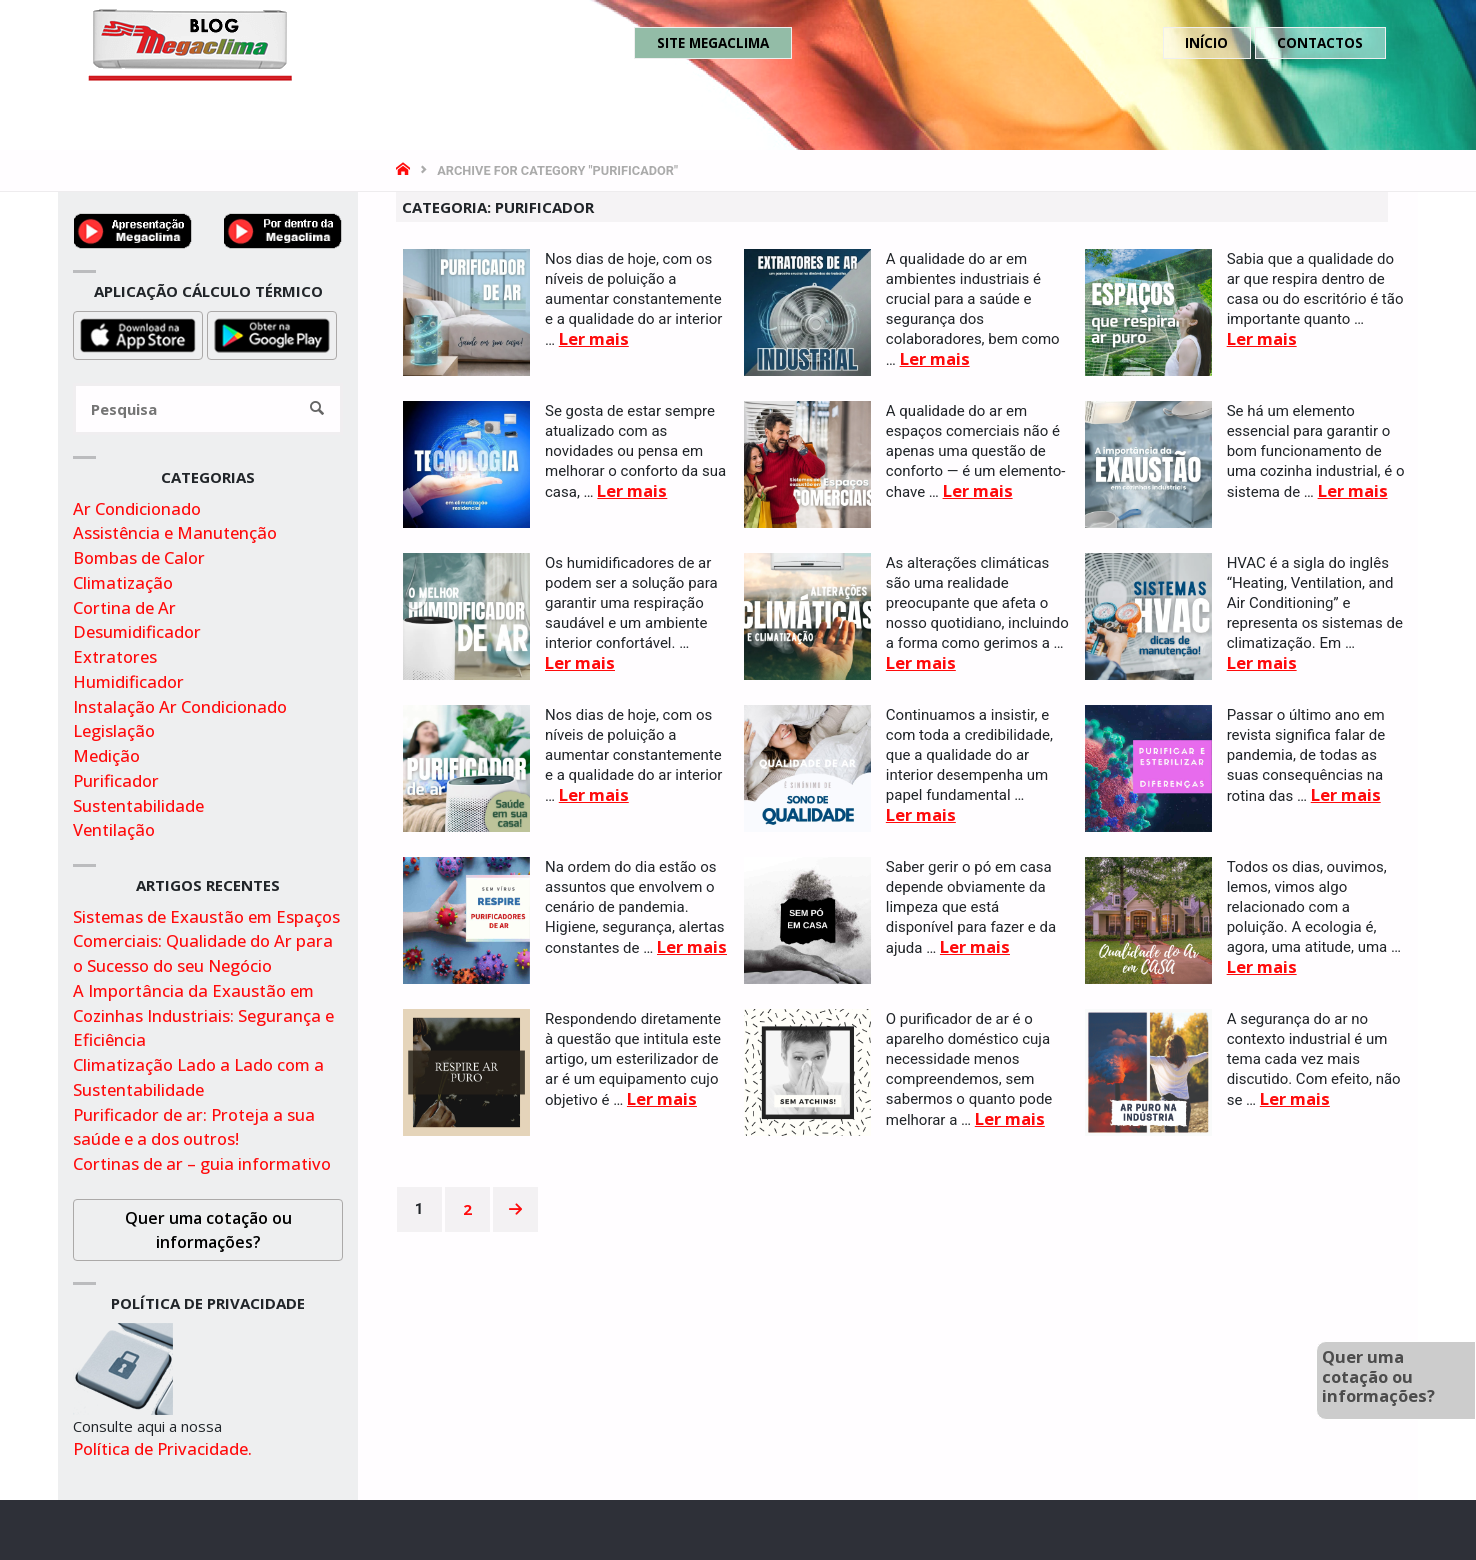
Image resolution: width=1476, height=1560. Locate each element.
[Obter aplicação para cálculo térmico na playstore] (272, 333)
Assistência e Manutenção (175, 532)
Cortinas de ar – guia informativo (202, 1163)
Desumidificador (137, 631)
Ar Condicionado (137, 508)
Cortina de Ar (124, 607)
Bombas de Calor (139, 557)
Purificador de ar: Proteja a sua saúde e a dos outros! (194, 1127)
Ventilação (114, 829)
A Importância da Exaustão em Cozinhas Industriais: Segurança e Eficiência (203, 1015)
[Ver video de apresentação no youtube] (133, 228)
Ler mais (594, 339)
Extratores (115, 656)
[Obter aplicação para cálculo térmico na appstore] (138, 333)
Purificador (116, 780)
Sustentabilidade (138, 805)
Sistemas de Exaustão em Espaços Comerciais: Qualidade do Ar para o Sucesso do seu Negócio (206, 941)
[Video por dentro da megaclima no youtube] (283, 228)
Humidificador (128, 681)
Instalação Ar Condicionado (180, 706)
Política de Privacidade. (162, 1448)
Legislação (114, 730)
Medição (106, 755)
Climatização (123, 582)
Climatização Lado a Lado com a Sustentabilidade (198, 1077)
